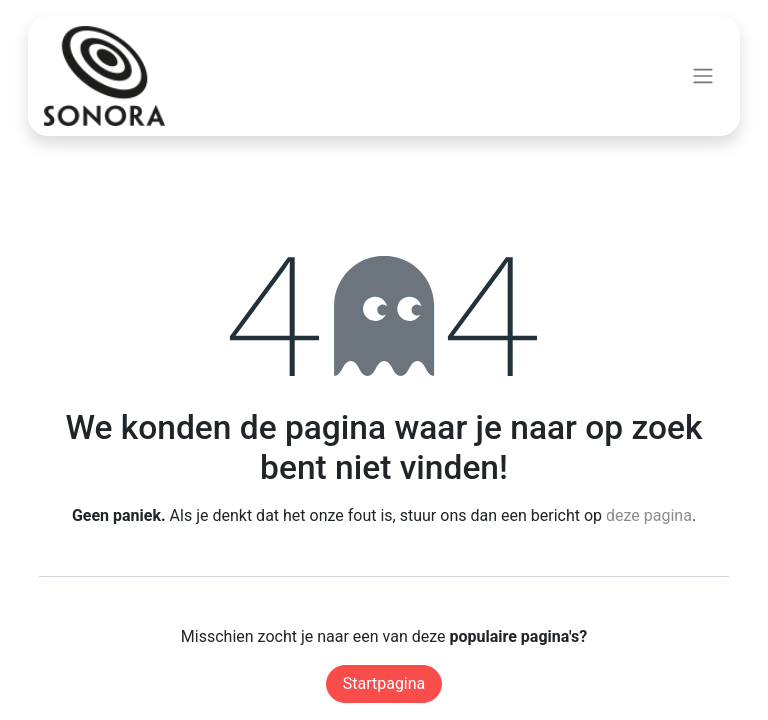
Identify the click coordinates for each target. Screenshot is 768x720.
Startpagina (384, 683)
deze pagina (649, 515)
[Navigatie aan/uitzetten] (703, 76)
